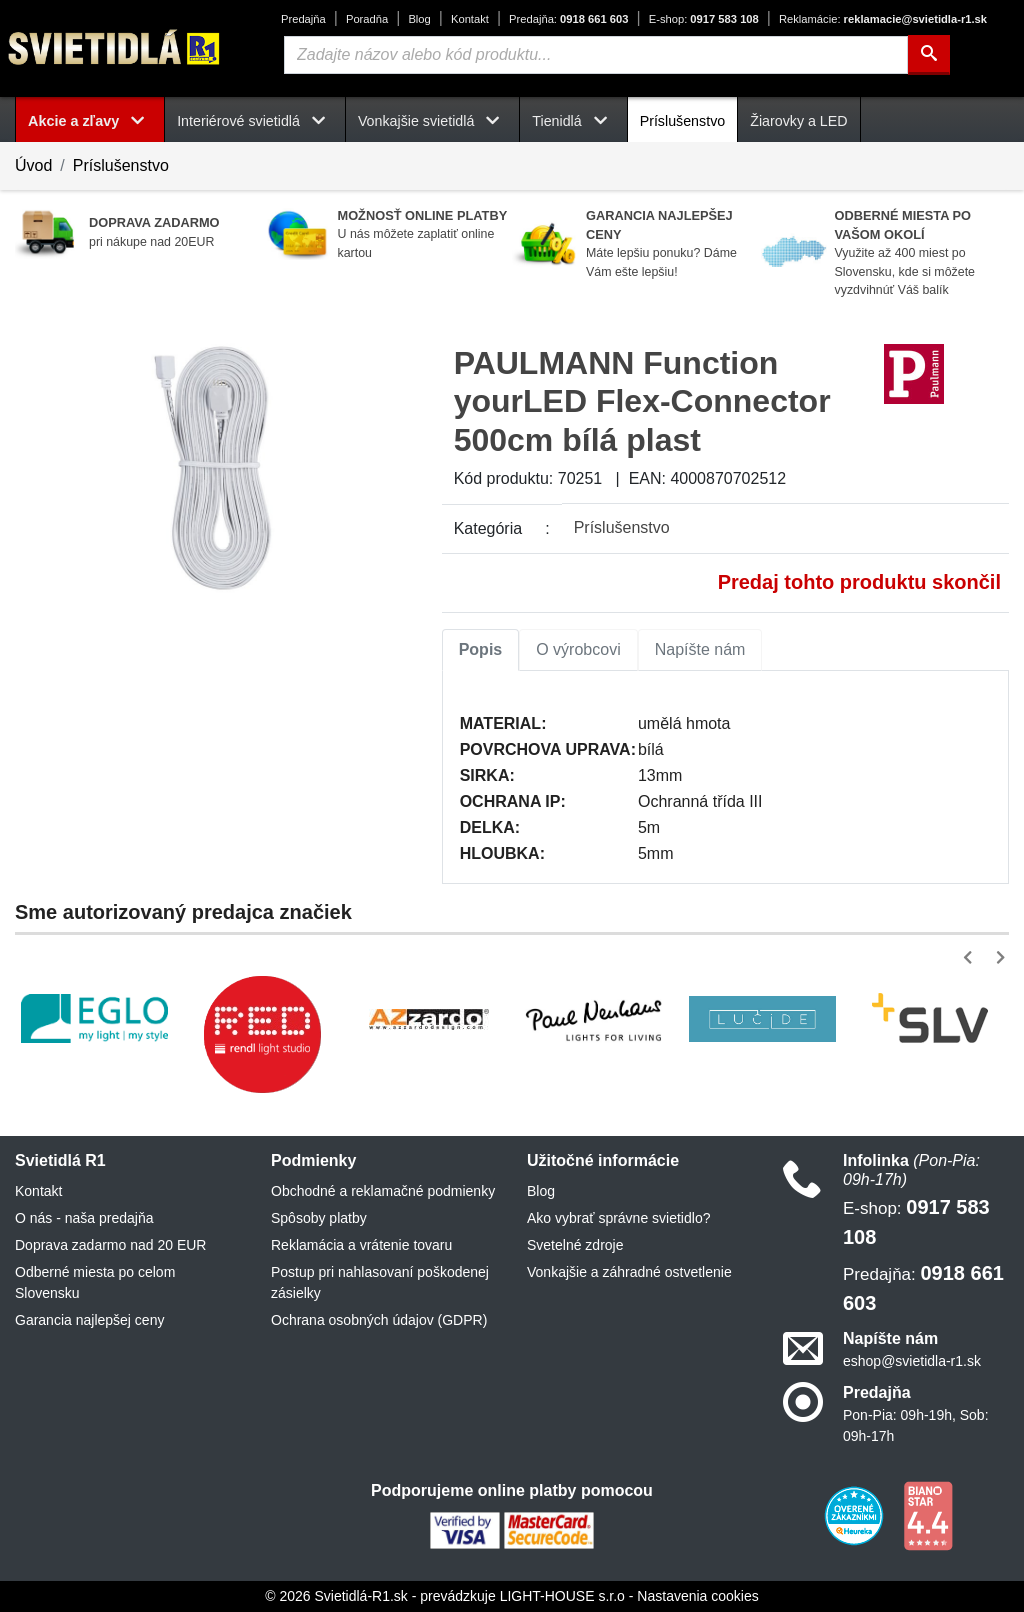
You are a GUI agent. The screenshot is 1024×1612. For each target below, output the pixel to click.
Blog (419, 19)
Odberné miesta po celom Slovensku (95, 1282)
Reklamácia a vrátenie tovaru (361, 1245)
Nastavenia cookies (697, 1596)
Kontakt (470, 19)
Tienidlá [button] (573, 121)
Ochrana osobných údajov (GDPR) (379, 1320)
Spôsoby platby (319, 1218)
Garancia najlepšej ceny (89, 1320)
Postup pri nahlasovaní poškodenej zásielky (380, 1282)
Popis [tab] (481, 649)
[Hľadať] (929, 55)
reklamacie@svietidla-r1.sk (883, 19)
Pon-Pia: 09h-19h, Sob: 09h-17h (916, 1425)
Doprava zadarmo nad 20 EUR (110, 1245)
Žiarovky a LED (798, 121)
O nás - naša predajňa (84, 1218)
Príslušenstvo (683, 121)
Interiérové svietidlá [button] (255, 121)
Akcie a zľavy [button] (90, 121)
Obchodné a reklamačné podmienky (383, 1191)
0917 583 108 (704, 19)
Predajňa (303, 19)
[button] (971, 957)
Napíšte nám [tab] (700, 649)
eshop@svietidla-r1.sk (912, 1361)
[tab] (481, 650)
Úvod (33, 165)
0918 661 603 (568, 19)
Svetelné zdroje (575, 1245)
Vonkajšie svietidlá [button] (432, 121)
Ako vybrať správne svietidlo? (618, 1218)
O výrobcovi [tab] (578, 649)
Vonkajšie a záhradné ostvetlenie (629, 1272)
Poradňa (367, 19)
